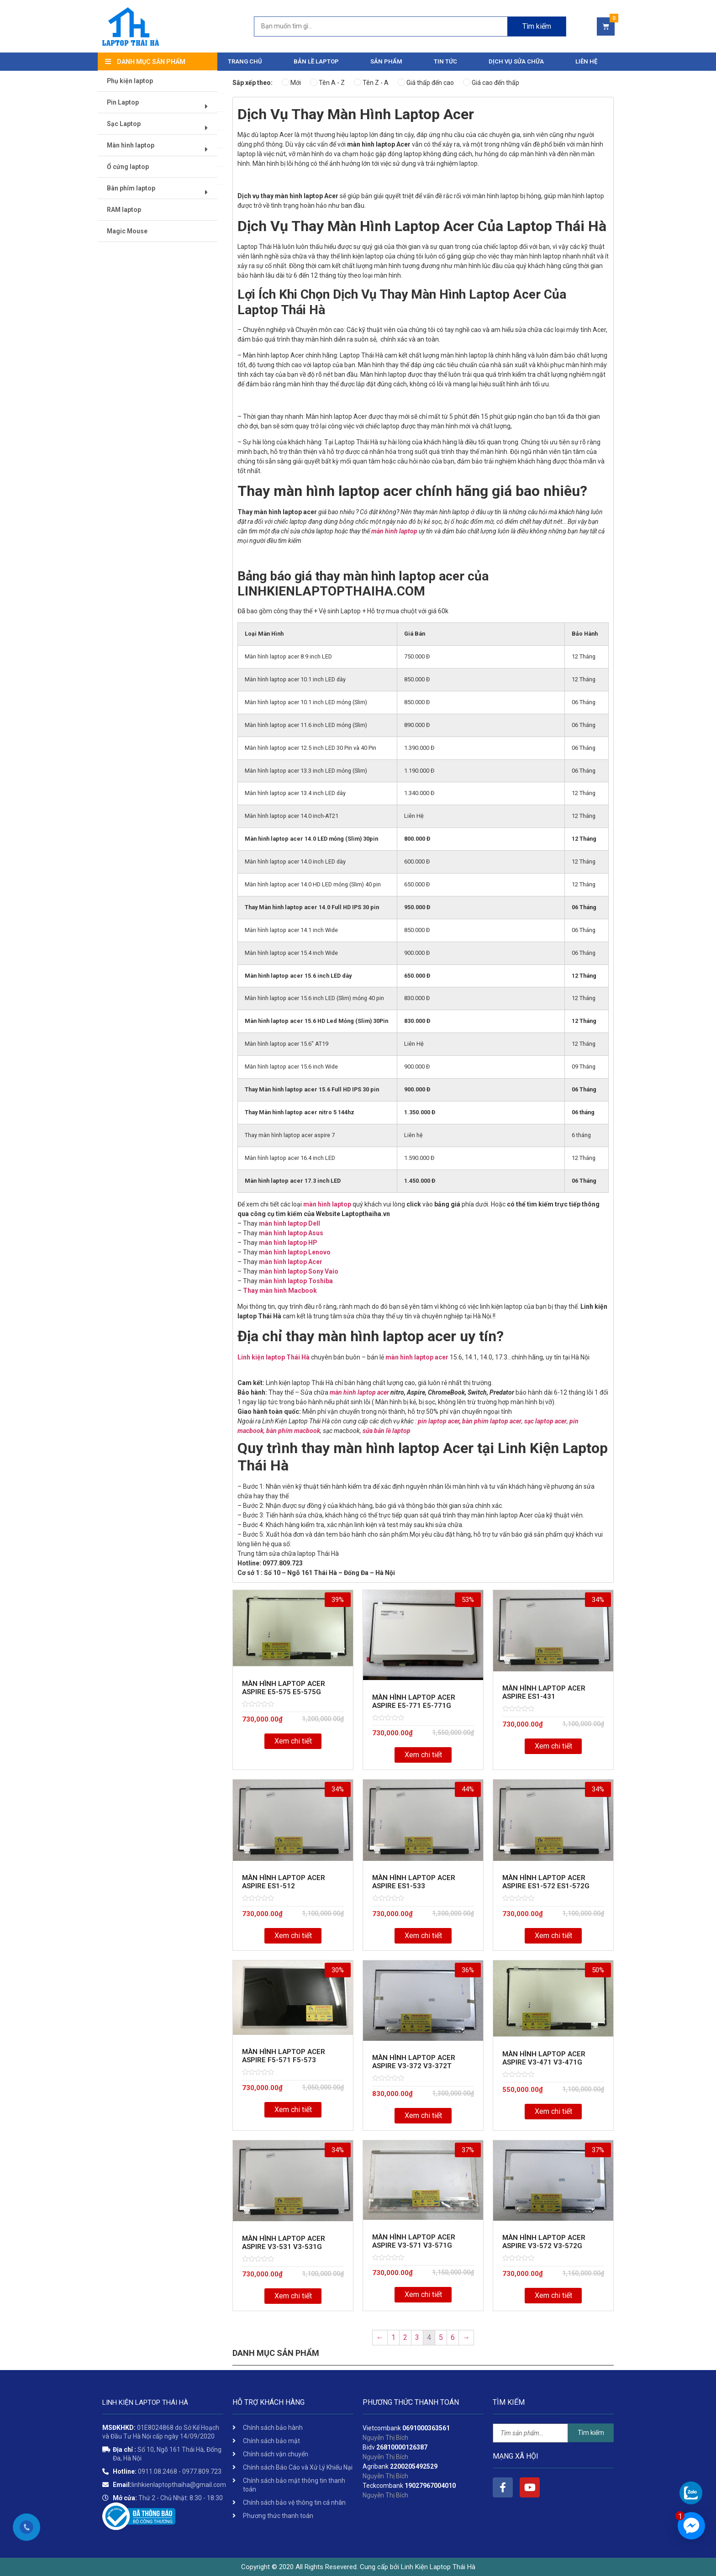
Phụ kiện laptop (130, 81)
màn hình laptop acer (416, 1357)
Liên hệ (586, 61)
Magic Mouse (127, 231)
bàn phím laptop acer (491, 1421)
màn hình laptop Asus (291, 1233)
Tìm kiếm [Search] (536, 26)
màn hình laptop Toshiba (296, 1281)
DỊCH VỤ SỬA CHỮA (516, 61)
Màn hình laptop (160, 149)
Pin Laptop (160, 106)
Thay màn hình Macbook (280, 1290)
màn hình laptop (394, 531)
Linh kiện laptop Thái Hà (273, 1357)
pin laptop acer (438, 1421)
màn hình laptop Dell (289, 1223)
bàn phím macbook (293, 1430)
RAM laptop (124, 210)
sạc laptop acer (545, 1421)
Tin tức (445, 61)
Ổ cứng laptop (128, 167)
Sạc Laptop (160, 128)
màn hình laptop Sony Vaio (298, 1271)
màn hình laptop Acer (290, 1261)
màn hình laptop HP (288, 1242)
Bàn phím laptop (160, 192)
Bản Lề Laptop (316, 61)
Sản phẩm (386, 61)
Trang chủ (245, 61)
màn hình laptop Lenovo (295, 1252)
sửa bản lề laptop (387, 1430)
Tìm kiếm (591, 2432)
